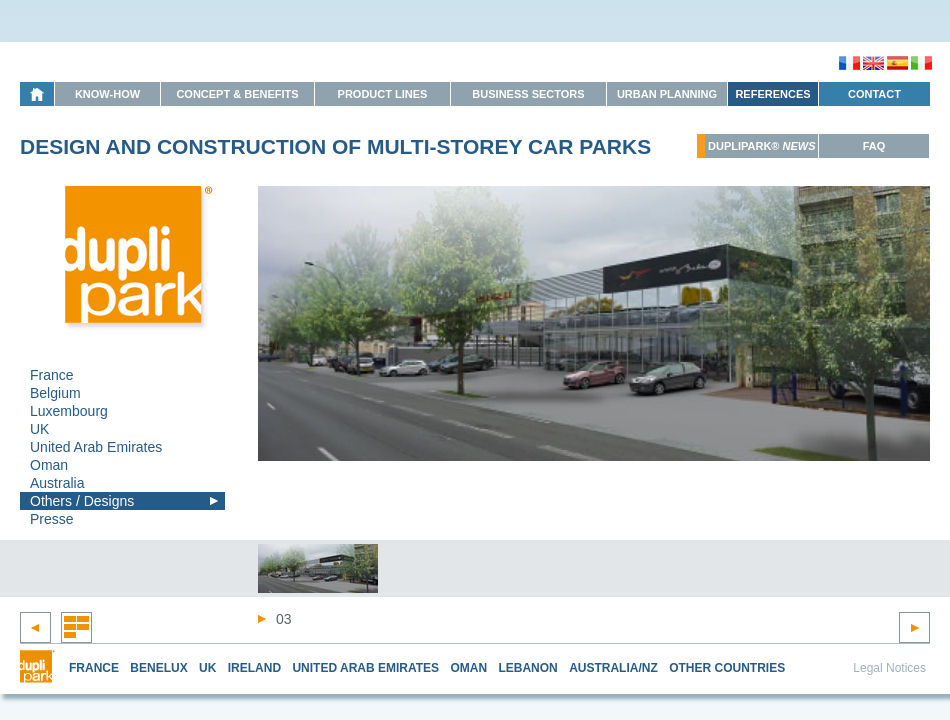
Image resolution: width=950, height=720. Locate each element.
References (772, 94)
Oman (49, 465)
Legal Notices (889, 668)
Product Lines (383, 94)
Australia (57, 483)
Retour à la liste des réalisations (76, 627)
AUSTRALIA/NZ (613, 668)
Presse (52, 519)
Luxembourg (69, 411)
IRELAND (254, 668)
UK (39, 429)
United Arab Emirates (96, 447)
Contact (874, 94)
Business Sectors (528, 94)
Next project (914, 627)
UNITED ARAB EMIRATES (365, 668)
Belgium (55, 393)
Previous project (35, 627)
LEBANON (527, 668)
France (52, 375)
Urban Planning (667, 94)
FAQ (874, 146)
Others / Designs (82, 501)
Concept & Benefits (237, 94)
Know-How (107, 94)
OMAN (468, 668)
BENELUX (158, 668)
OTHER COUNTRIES (727, 668)
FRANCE (94, 668)
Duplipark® (762, 146)
